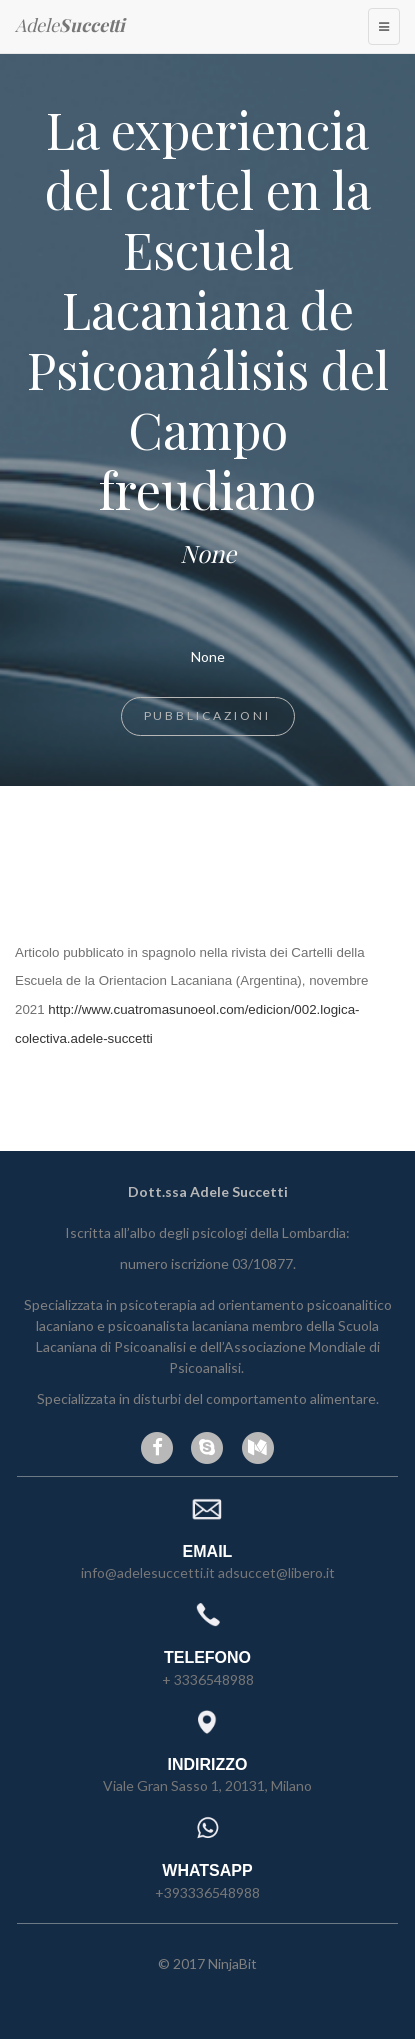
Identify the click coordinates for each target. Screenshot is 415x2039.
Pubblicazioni (208, 715)
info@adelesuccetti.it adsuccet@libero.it (208, 1572)
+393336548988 (207, 1892)
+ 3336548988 (208, 1679)
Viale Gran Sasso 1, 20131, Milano (207, 1785)
